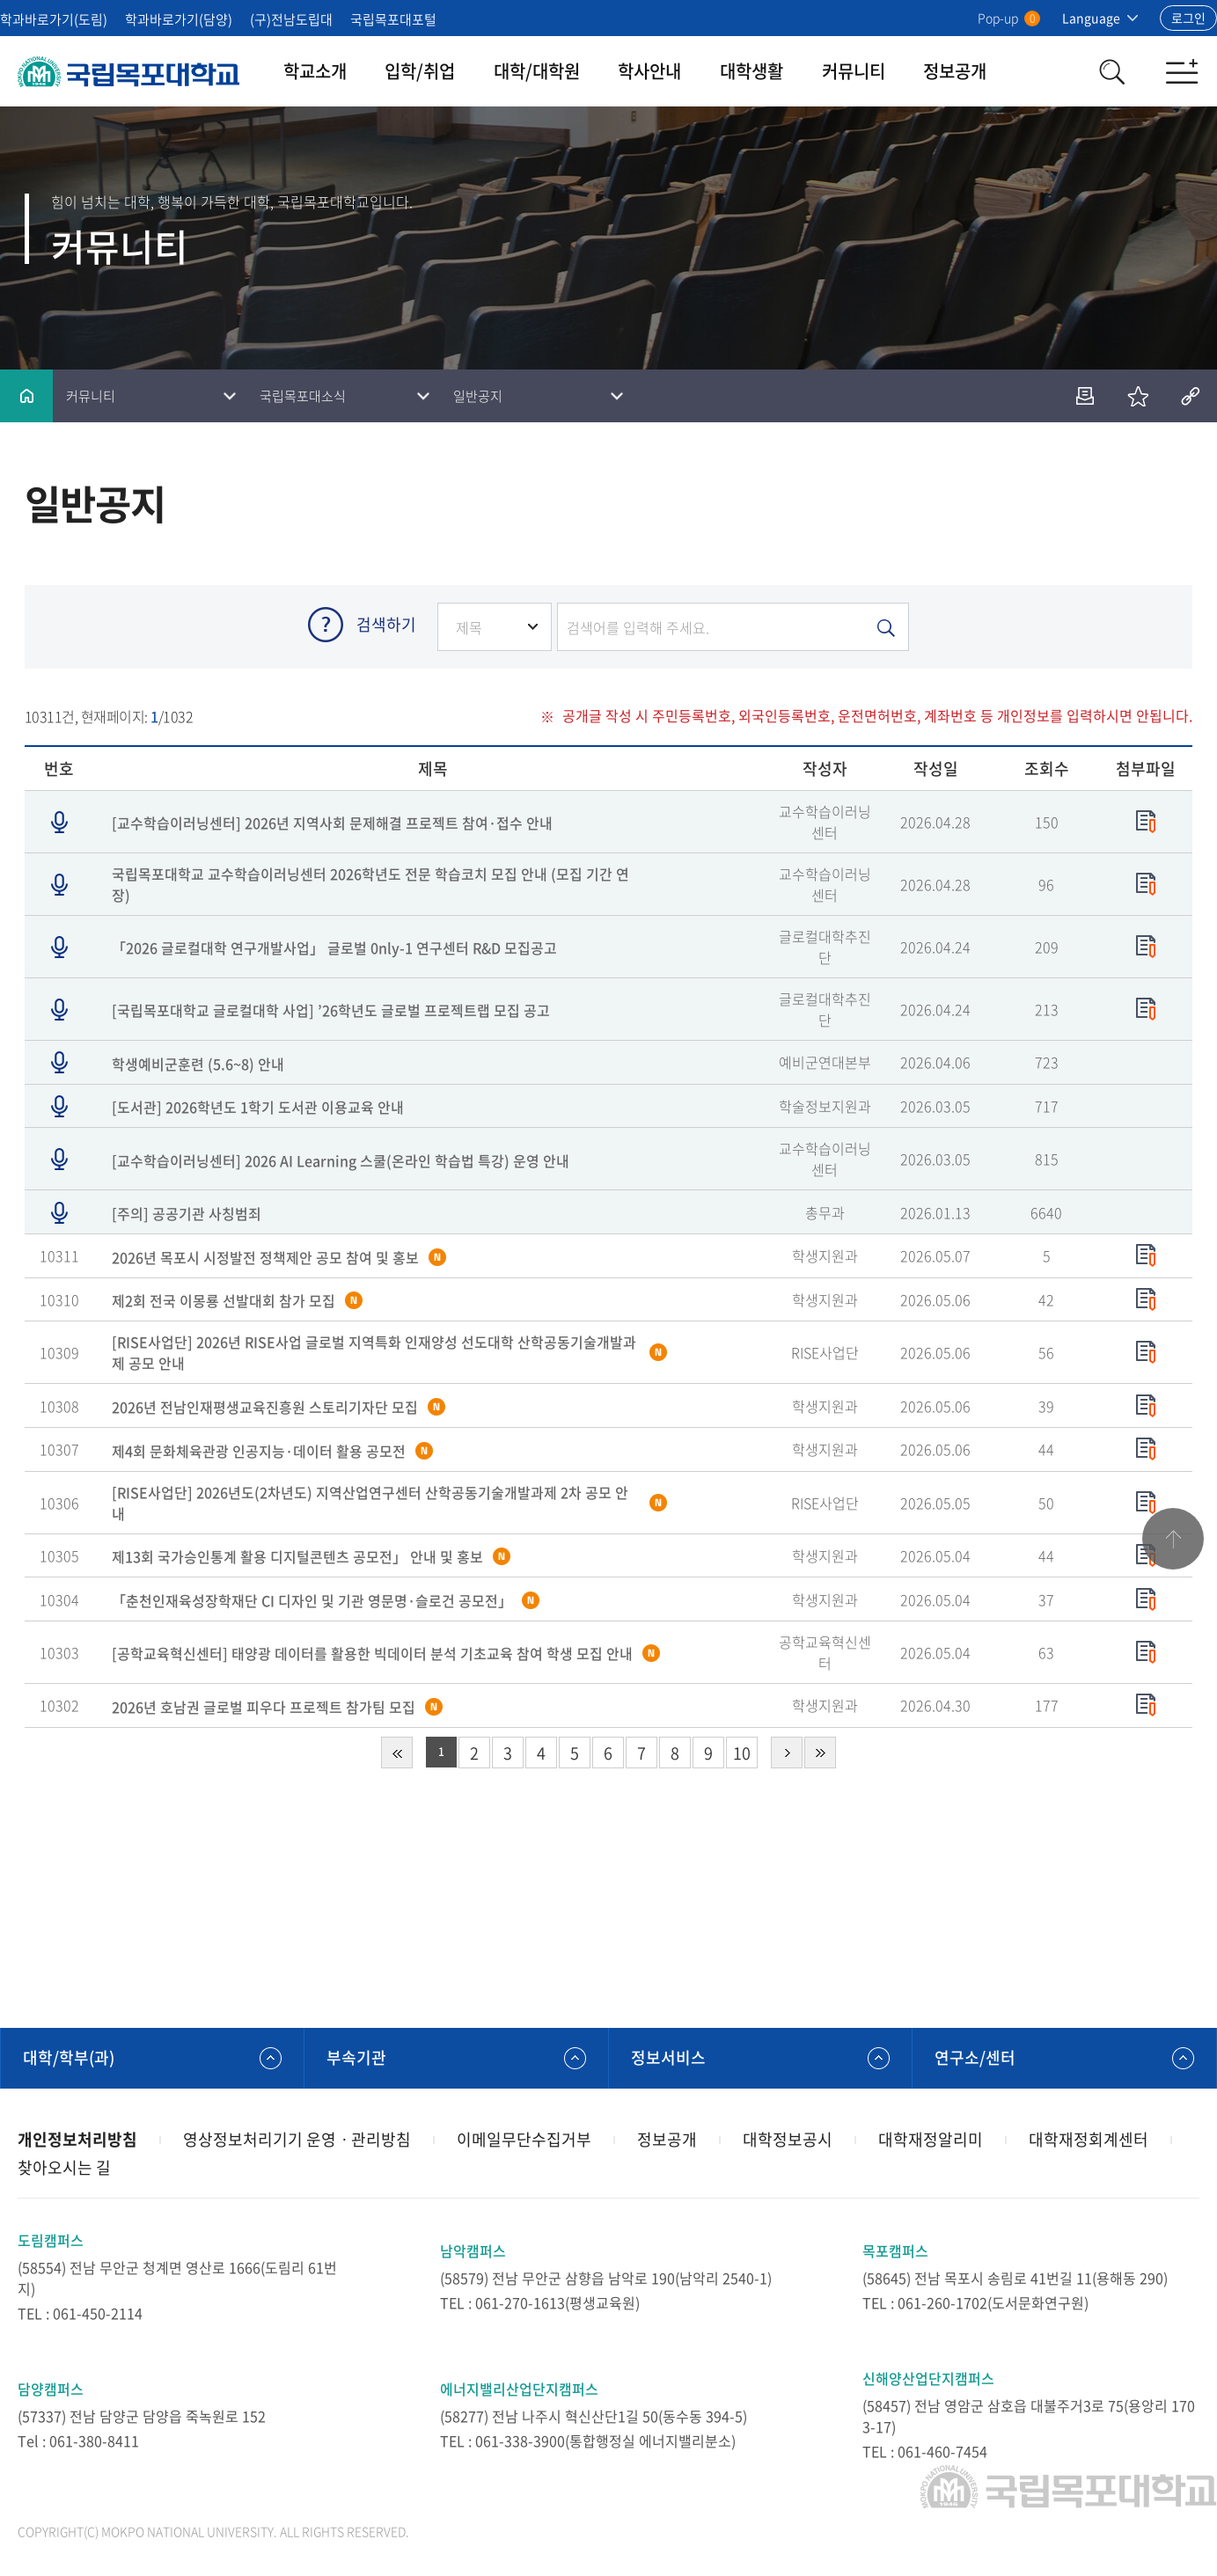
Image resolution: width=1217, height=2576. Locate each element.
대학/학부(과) (68, 2057)
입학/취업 (420, 71)
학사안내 (649, 71)
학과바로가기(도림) (53, 19)
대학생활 (751, 71)
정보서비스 (668, 2057)
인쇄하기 (1085, 396)
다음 (787, 1752)
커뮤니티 (853, 71)
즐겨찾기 (1137, 396)
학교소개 (315, 71)
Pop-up (1009, 17)
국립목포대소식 (303, 396)
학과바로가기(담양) (178, 19)
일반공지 (477, 396)
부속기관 (356, 2057)
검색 (1111, 71)
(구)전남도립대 (291, 19)
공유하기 (1190, 396)
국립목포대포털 (393, 19)
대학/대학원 (537, 71)
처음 (397, 1752)
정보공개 (954, 71)
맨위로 (1173, 1539)
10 (742, 1753)
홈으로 (26, 396)
